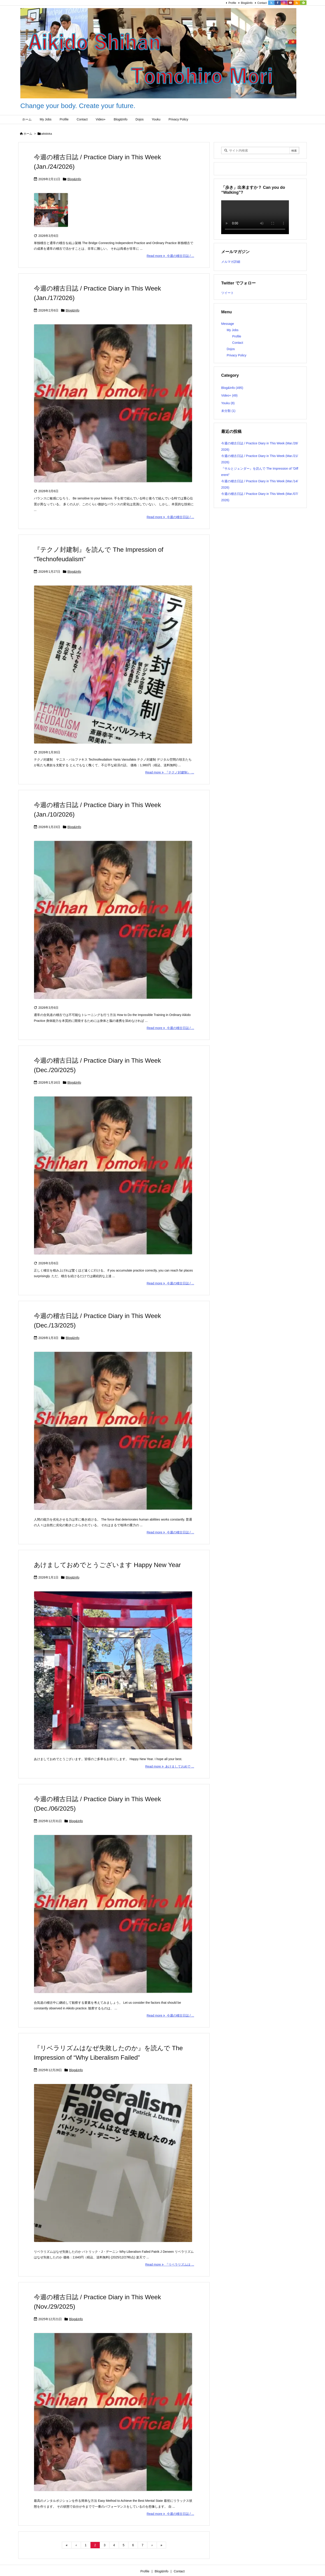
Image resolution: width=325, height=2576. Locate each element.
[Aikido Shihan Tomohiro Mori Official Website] (51, 213)
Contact (262, 3)
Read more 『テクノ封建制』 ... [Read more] (169, 772)
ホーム (27, 133)
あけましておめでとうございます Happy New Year (107, 1564)
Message (227, 323)
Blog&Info (247, 3)
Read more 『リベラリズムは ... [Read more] (169, 2264)
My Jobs (232, 330)
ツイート (227, 293)
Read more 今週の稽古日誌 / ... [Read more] (170, 256)
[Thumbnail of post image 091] (113, 1673)
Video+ (229, 395)
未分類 (228, 411)
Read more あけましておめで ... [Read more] (169, 1766)
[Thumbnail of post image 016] (113, 2166)
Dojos (231, 349)
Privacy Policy (236, 355)
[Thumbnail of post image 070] (113, 667)
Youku (227, 403)
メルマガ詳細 (230, 261)
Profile (232, 3)
